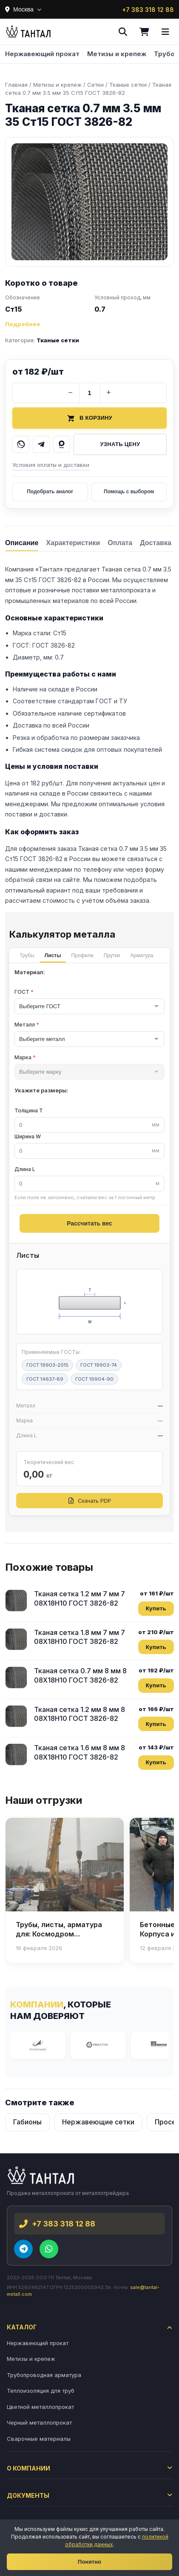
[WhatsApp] (49, 2249)
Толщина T (28, 1110)
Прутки (112, 955)
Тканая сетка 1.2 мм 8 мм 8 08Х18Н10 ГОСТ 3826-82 (79, 1714)
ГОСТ (24, 992)
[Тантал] (28, 32)
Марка (25, 1057)
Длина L (24, 1169)
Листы (53, 955)
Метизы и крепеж (116, 54)
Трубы (27, 955)
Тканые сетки (58, 340)
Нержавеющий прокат (42, 54)
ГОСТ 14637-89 (44, 1379)
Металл (26, 1024)
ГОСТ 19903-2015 (47, 1365)
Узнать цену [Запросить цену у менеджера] (120, 444)
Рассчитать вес (89, 1223)
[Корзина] (144, 31)
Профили (82, 955)
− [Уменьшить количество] (70, 392)
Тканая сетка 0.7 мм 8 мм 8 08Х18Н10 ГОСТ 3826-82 (80, 1675)
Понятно (89, 2562)
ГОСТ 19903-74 (98, 1365)
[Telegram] (23, 2249)
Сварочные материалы (39, 2438)
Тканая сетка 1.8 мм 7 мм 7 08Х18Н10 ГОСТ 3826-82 (79, 1637)
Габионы (27, 2122)
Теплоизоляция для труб (40, 2390)
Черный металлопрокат (39, 2422)
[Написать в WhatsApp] (20, 444)
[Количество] (89, 393)
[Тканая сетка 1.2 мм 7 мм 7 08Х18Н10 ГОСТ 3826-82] (16, 1600)
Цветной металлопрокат (40, 2406)
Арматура (141, 955)
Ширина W (27, 1136)
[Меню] (165, 31)
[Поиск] (122, 31)
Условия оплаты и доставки (50, 464)
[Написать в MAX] (61, 444)
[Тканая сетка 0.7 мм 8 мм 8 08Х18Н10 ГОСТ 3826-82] (16, 1677)
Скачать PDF (89, 1500)
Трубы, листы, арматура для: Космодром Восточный (59, 1934)
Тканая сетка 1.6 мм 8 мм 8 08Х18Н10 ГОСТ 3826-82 (79, 1752)
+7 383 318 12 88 (148, 9)
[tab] (21, 542)
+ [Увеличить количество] (108, 392)
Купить (156, 1608)
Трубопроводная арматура (44, 2374)
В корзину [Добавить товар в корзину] (89, 418)
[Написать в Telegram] (41, 444)
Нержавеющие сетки (98, 2122)
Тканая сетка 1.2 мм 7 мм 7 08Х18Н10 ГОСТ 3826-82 (79, 1598)
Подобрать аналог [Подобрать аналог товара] (50, 492)
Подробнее (22, 324)
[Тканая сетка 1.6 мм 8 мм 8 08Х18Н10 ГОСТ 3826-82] (16, 1754)
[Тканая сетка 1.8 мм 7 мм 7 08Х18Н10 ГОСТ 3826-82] (16, 1639)
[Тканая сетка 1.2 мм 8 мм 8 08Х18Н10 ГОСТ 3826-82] (16, 1716)
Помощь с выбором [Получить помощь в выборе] (129, 492)
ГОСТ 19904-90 (94, 1379)
